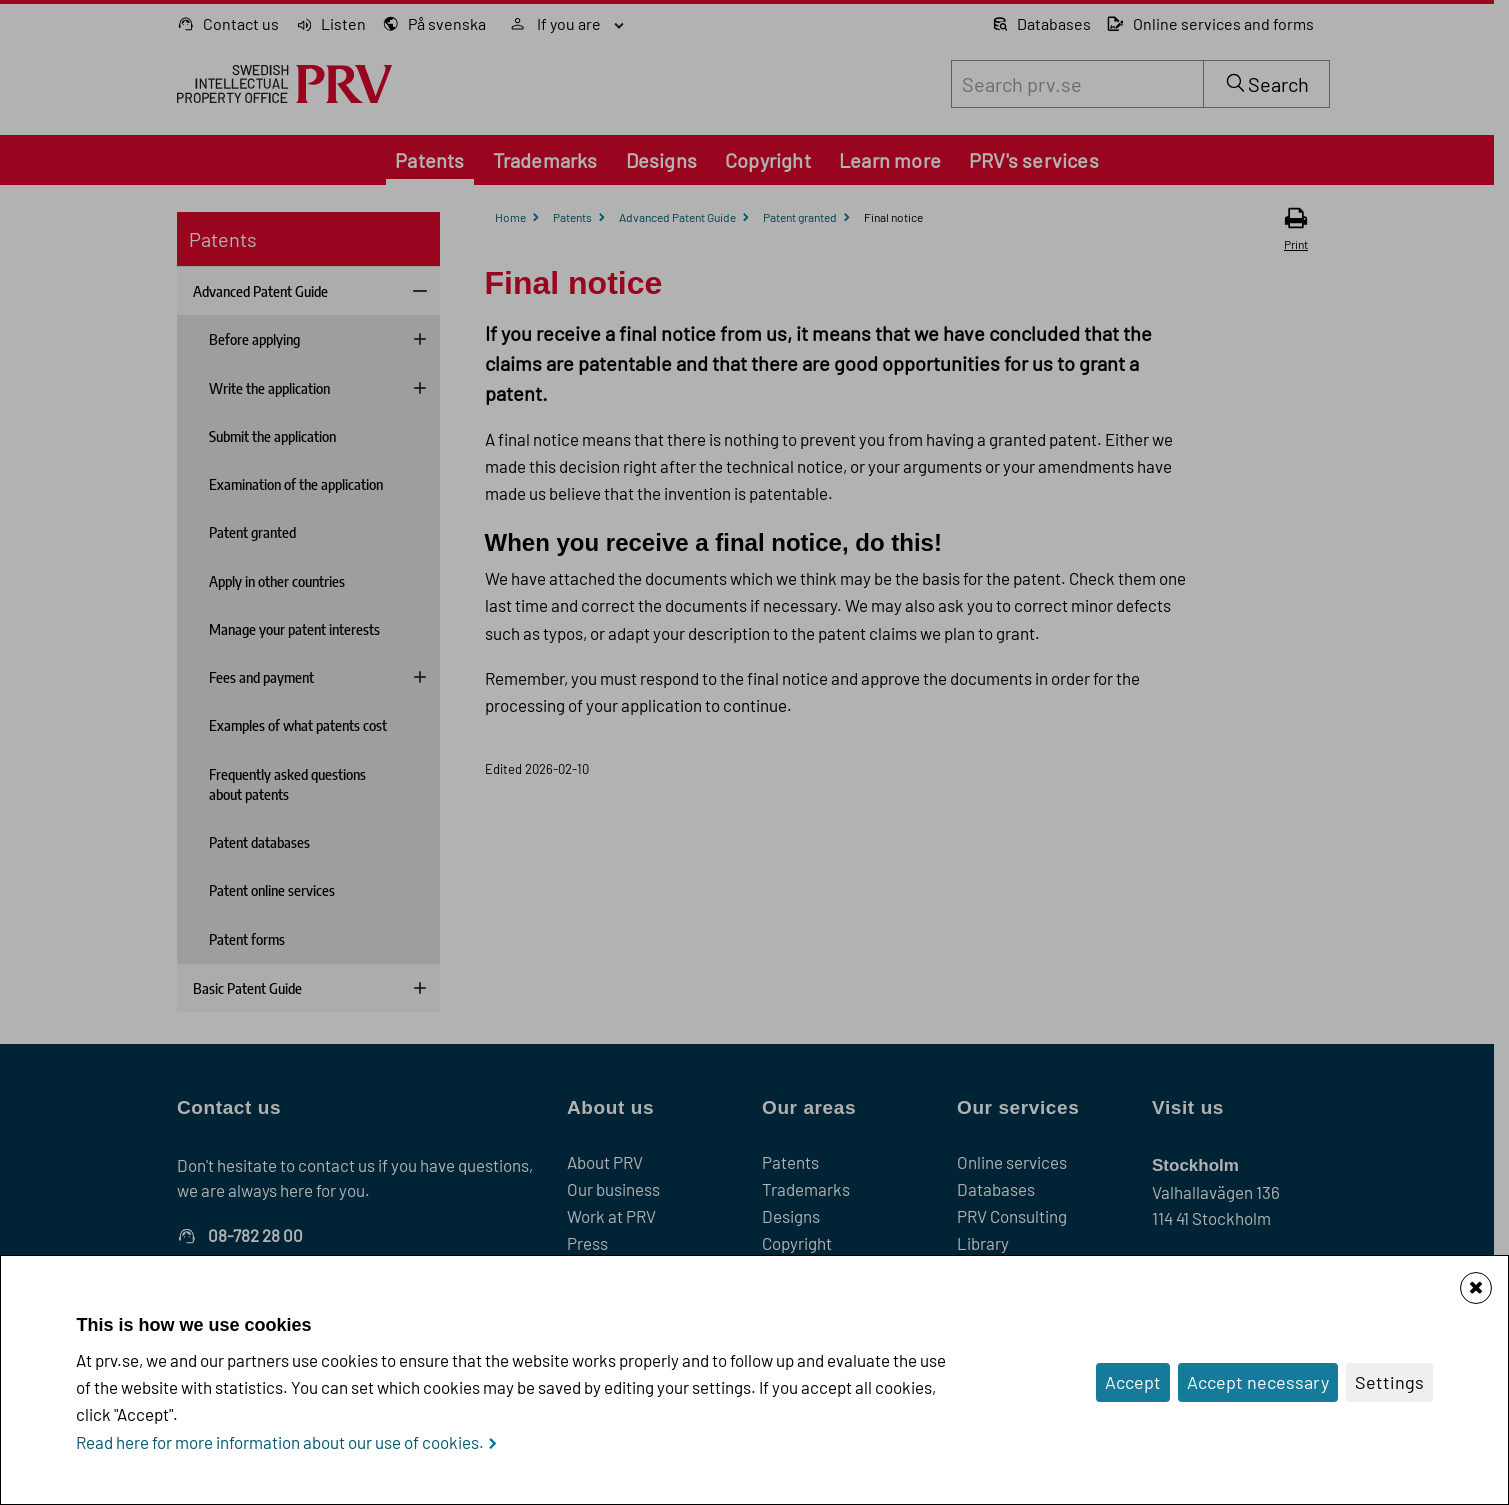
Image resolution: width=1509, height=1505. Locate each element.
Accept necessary (1258, 1382)
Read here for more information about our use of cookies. (280, 1442)
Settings (1389, 1382)
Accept (1133, 1382)
